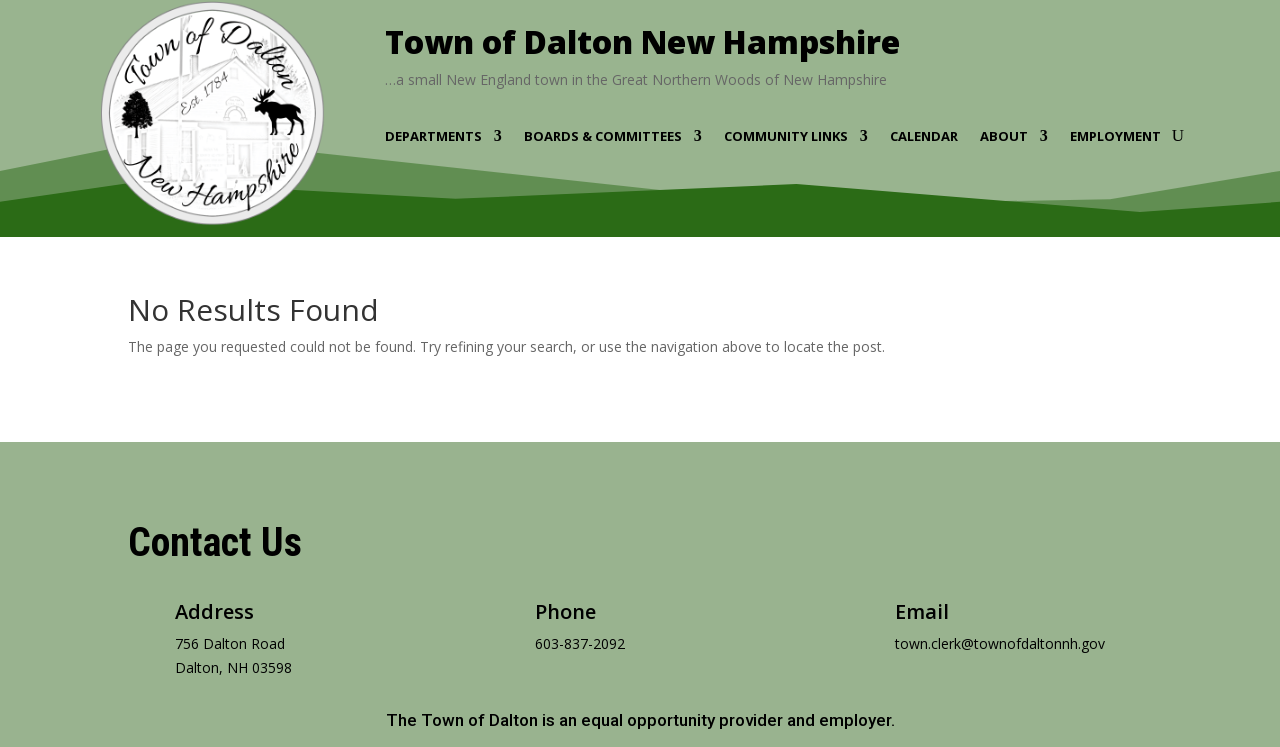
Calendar (924, 137)
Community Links (786, 137)
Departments (433, 137)
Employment (1115, 137)
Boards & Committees (603, 137)
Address (214, 611)
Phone (565, 611)
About (1004, 137)
